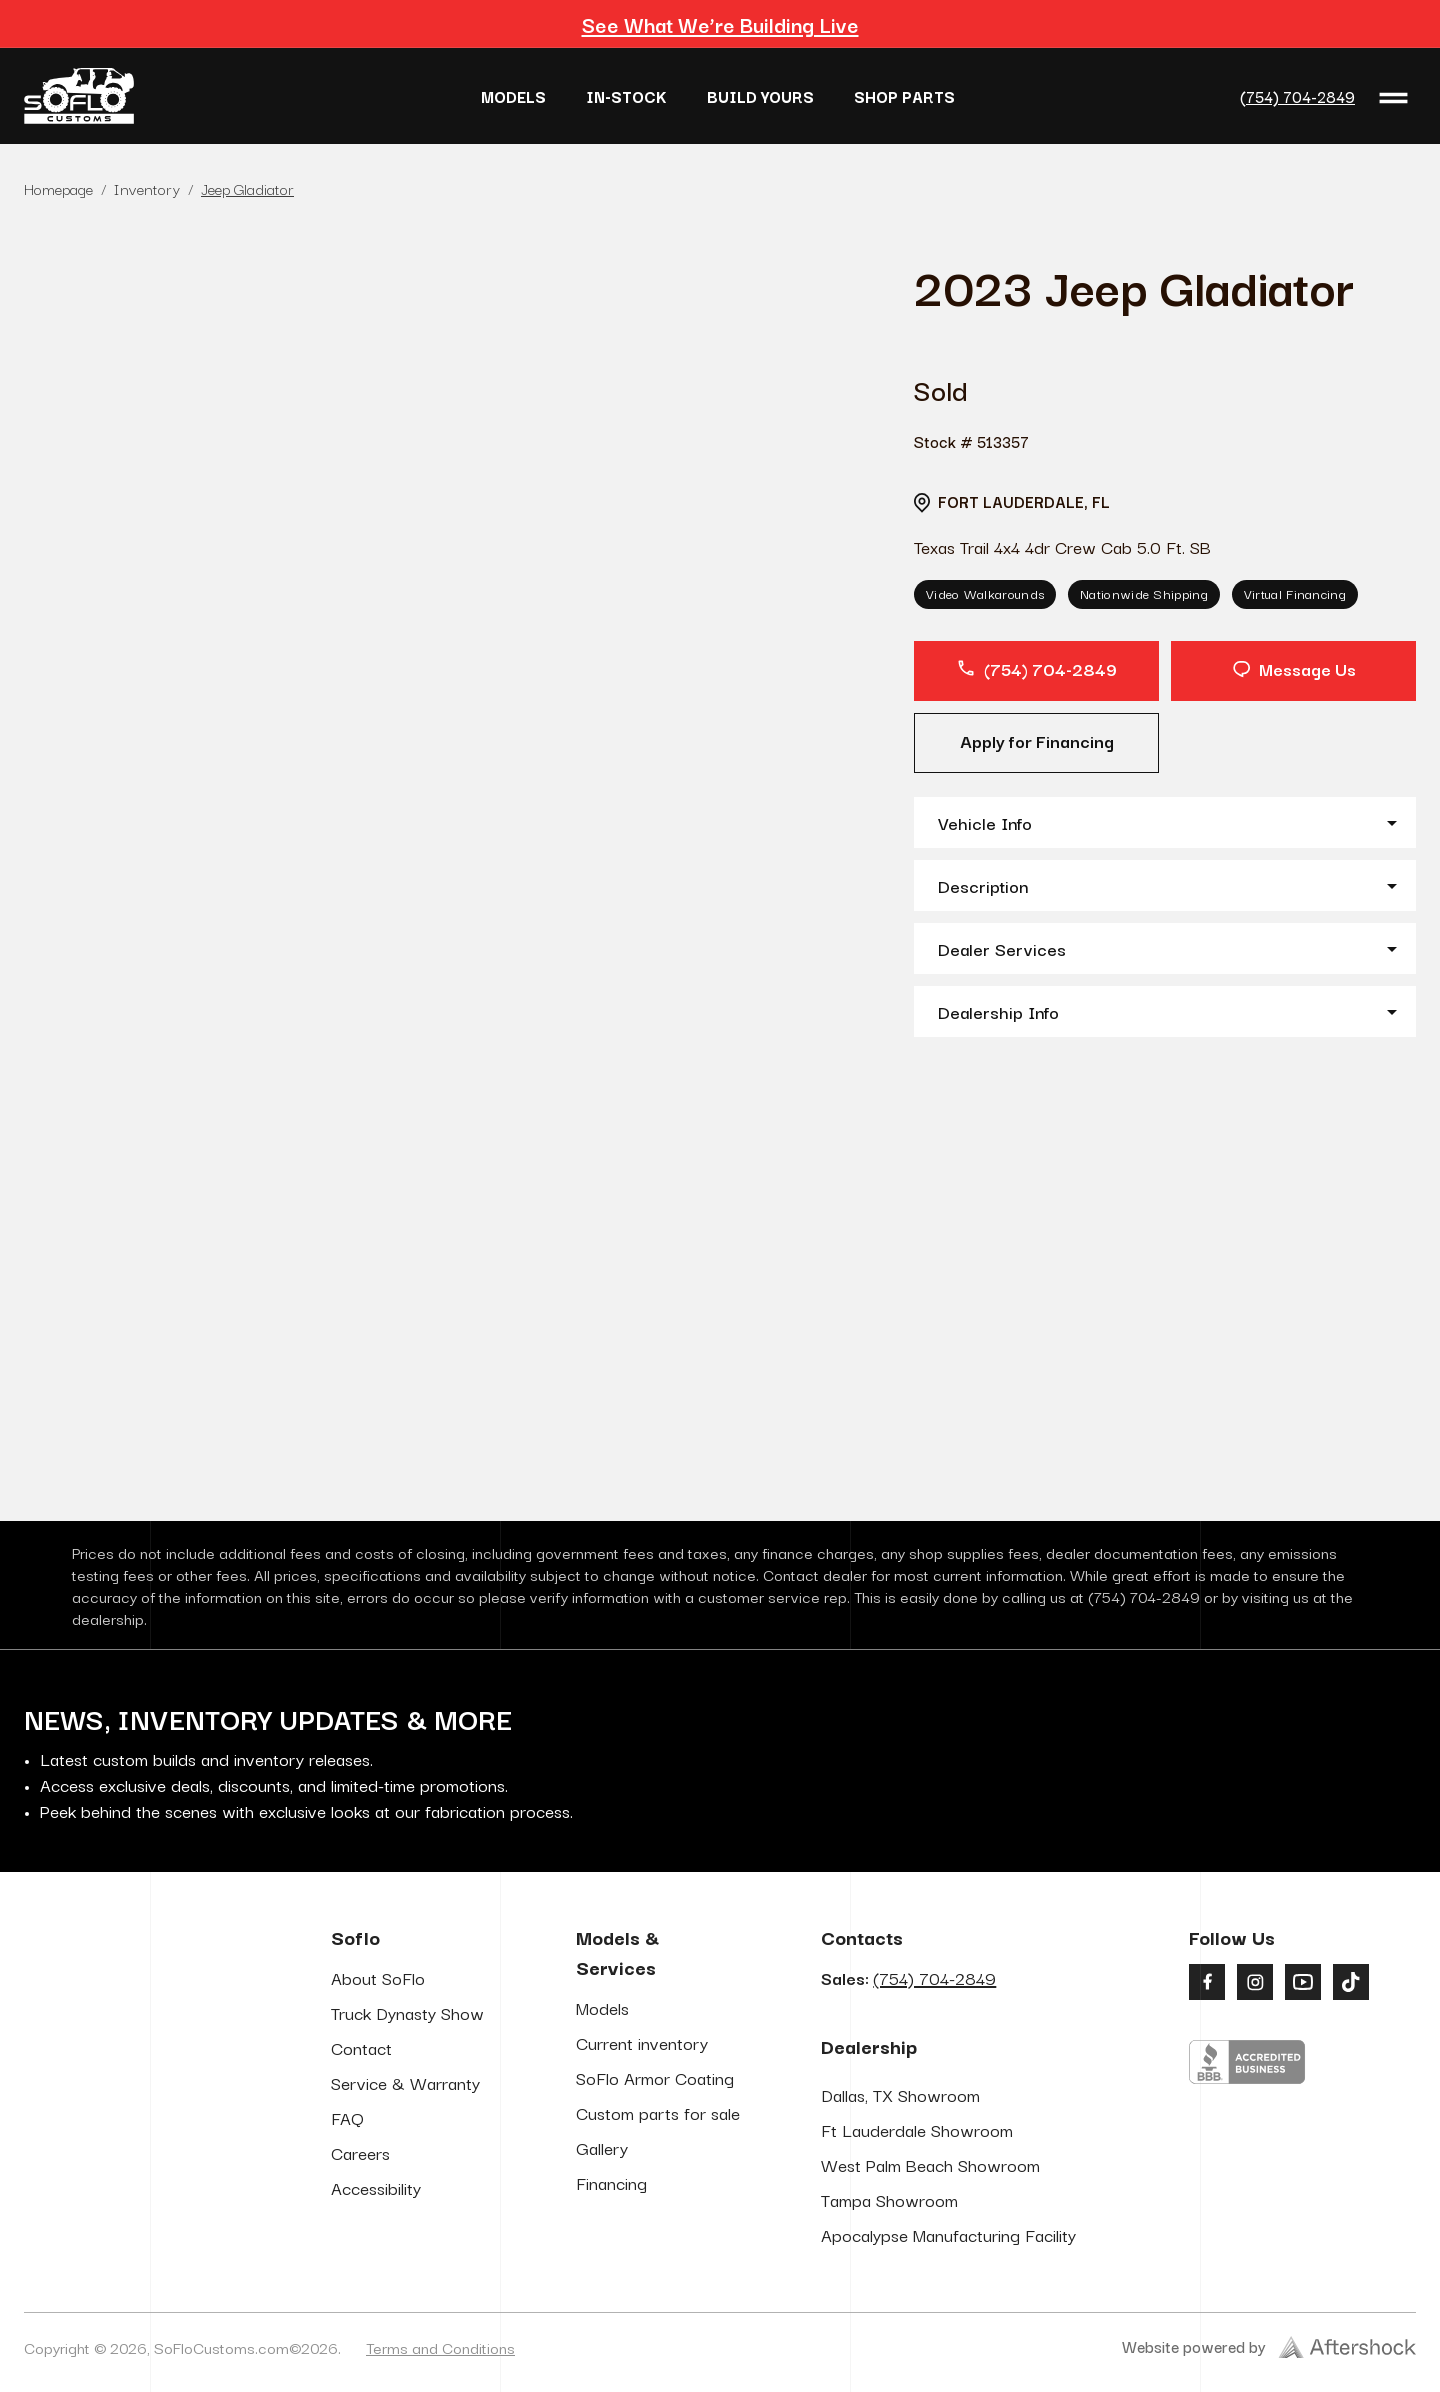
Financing (611, 2182)
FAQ (347, 2117)
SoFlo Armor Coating (655, 2077)
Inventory (147, 188)
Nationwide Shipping (1144, 593)
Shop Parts (904, 96)
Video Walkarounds (985, 593)
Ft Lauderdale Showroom (917, 2129)
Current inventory (642, 2042)
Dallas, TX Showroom (900, 2094)
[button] (1165, 822)
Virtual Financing (1295, 593)
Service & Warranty (405, 2082)
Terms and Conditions (440, 2347)
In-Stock (626, 96)
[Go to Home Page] (79, 96)
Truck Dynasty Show (407, 2012)
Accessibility (376, 2187)
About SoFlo (378, 1977)
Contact (361, 2047)
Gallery (602, 2147)
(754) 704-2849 (1297, 96)
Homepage (58, 188)
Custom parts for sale (658, 2112)
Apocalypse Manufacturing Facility (948, 2234)
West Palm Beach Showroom (930, 2164)
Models (513, 96)
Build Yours (760, 96)
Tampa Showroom (889, 2199)
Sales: (908, 1977)
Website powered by (1269, 2346)
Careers (360, 2152)
